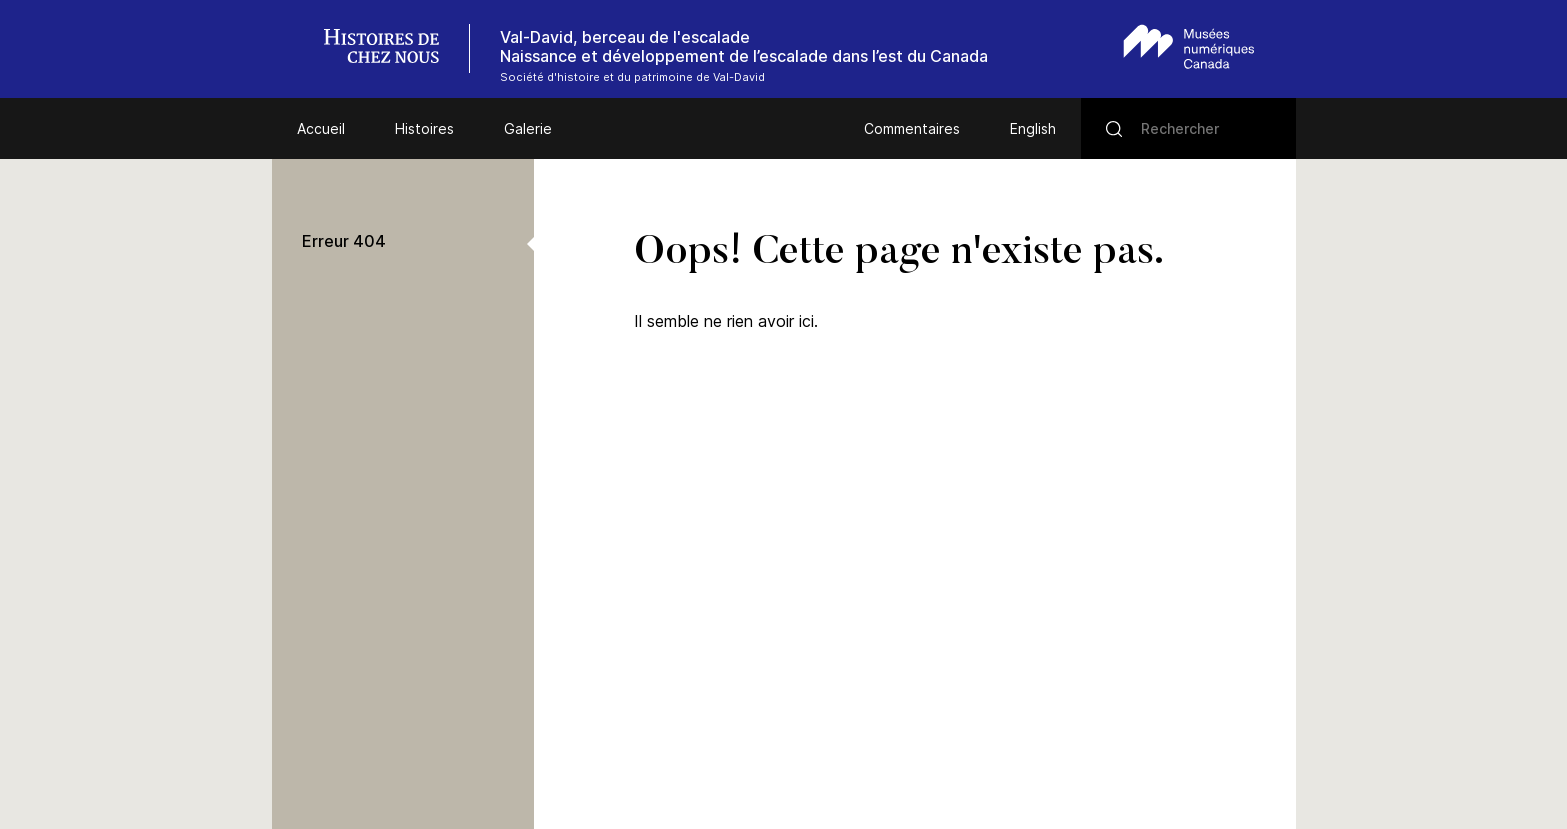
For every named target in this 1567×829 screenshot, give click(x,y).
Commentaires (912, 128)
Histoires (424, 128)
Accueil (321, 128)
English (1033, 128)
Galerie (528, 128)
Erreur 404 (344, 241)
